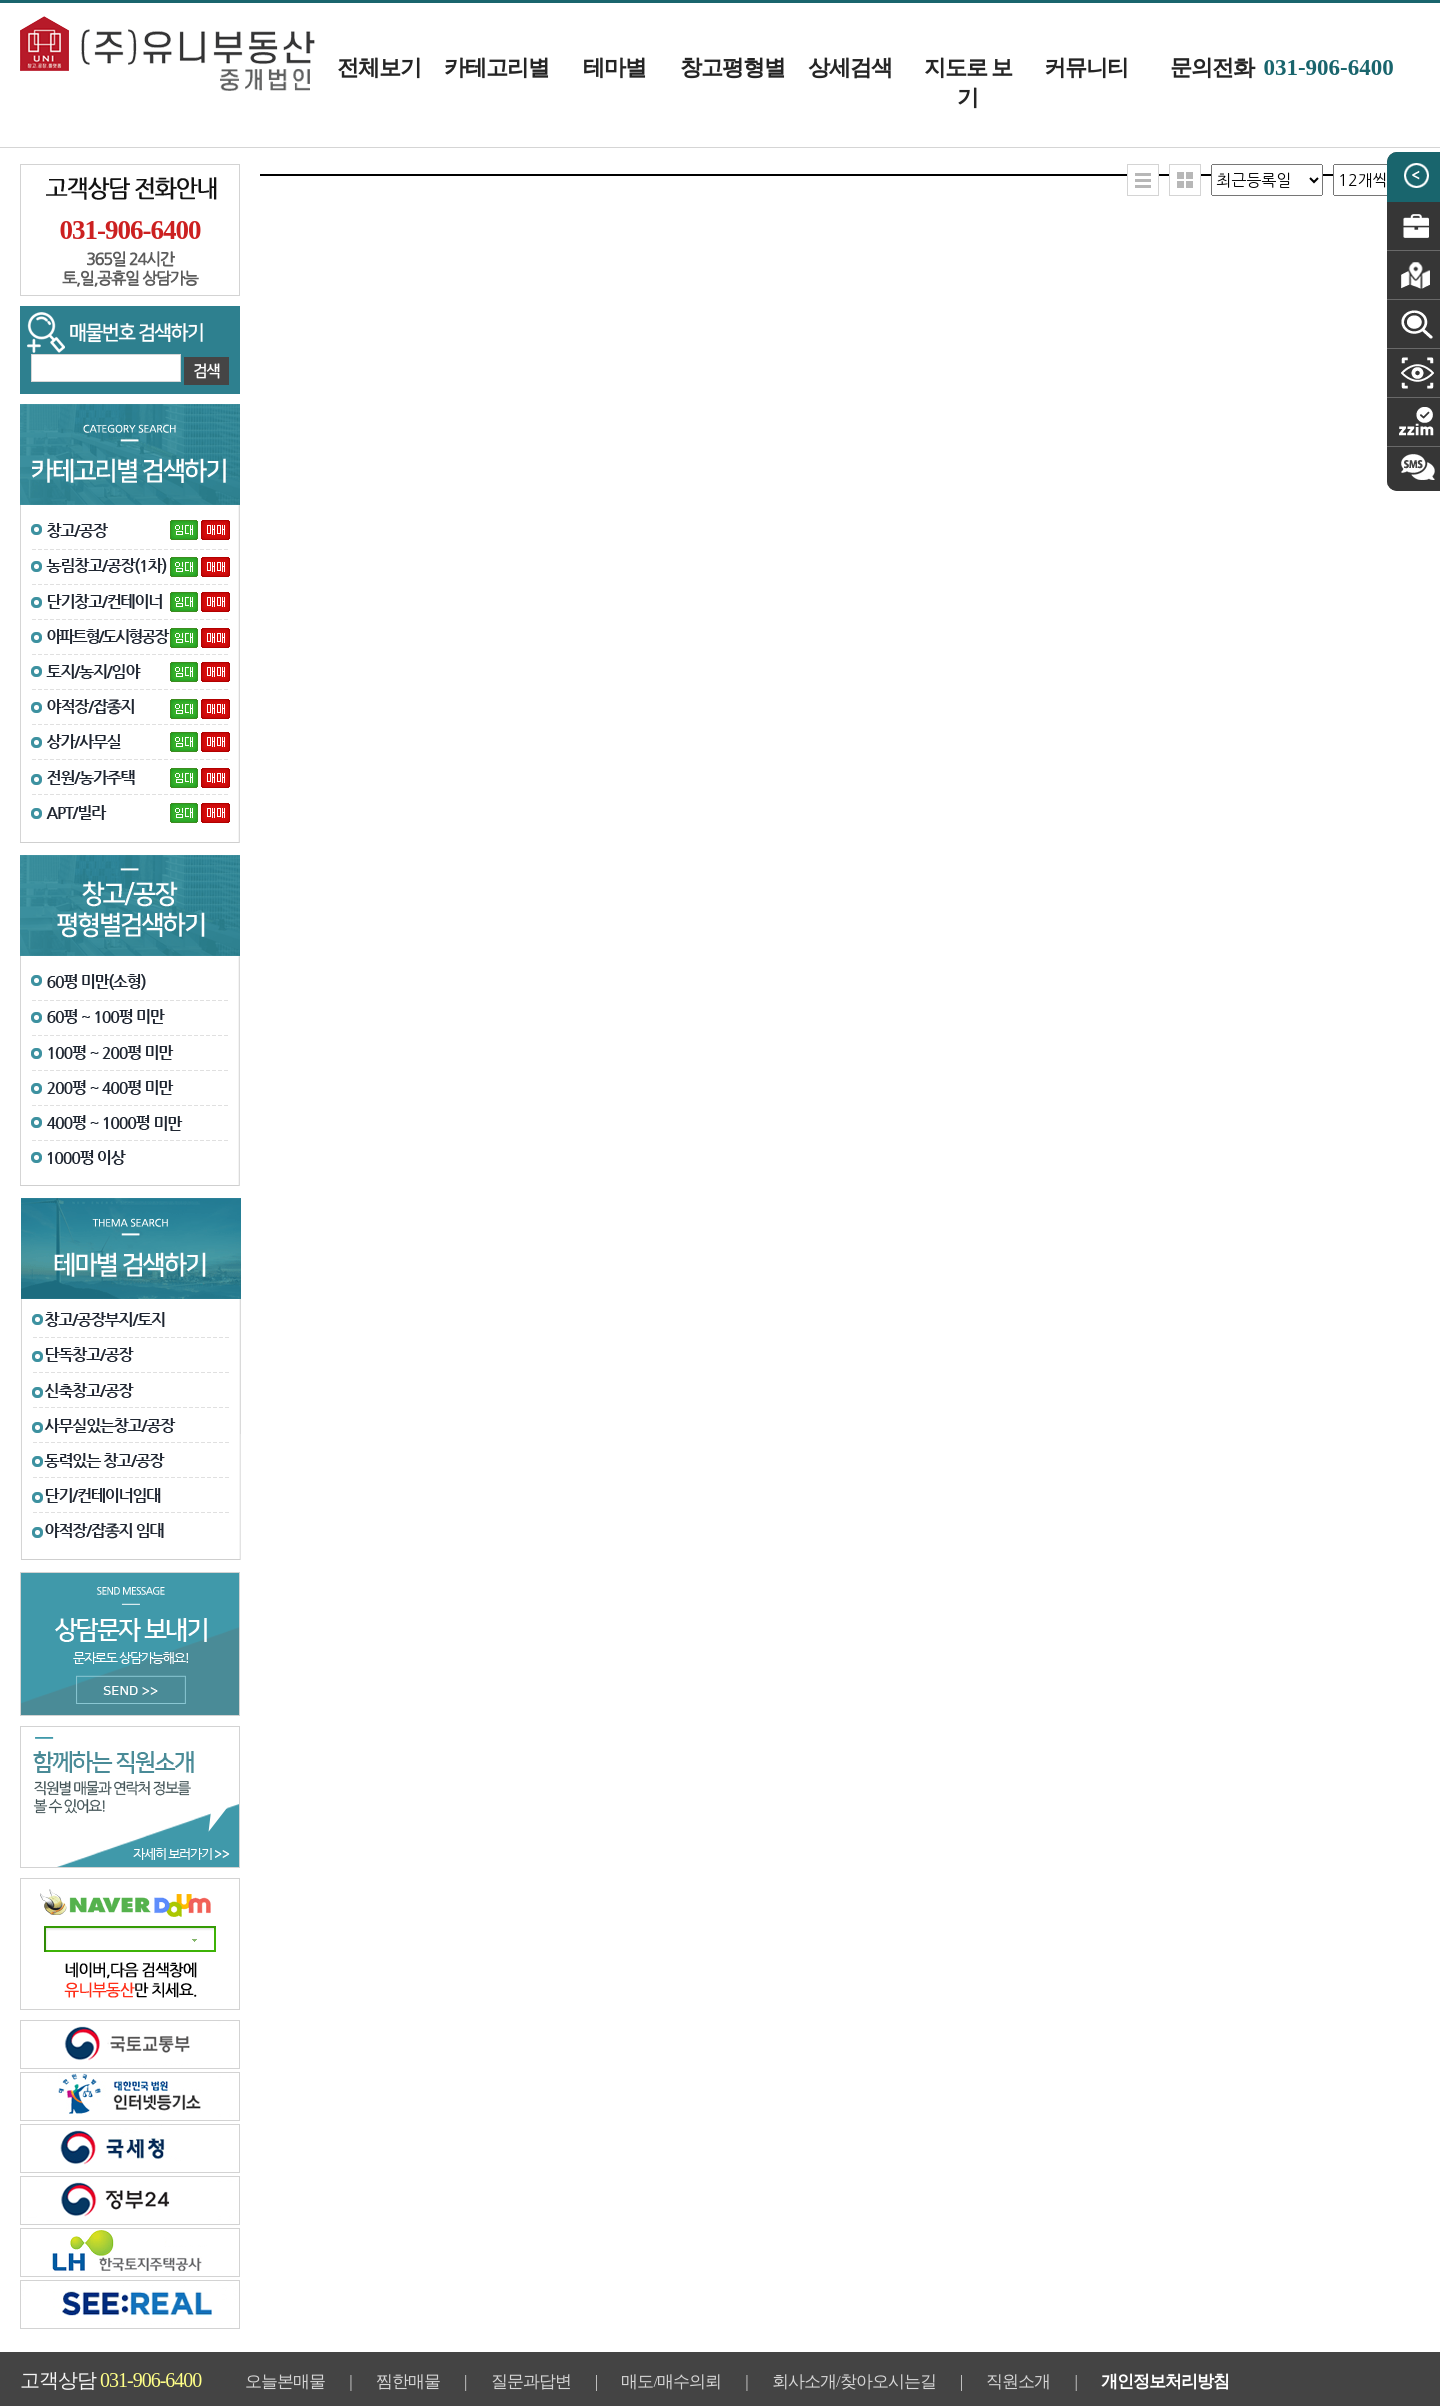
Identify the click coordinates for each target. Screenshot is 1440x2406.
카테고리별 (496, 67)
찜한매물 (408, 2381)
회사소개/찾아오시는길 (854, 2381)
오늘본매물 (285, 2381)
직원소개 (1018, 2381)
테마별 (614, 67)
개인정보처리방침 (1165, 2381)
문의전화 (1281, 67)
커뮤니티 (1086, 67)
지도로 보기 (968, 82)
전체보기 (379, 67)
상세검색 (850, 67)
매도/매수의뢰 (671, 2381)
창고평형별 (732, 67)
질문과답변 (531, 2381)
